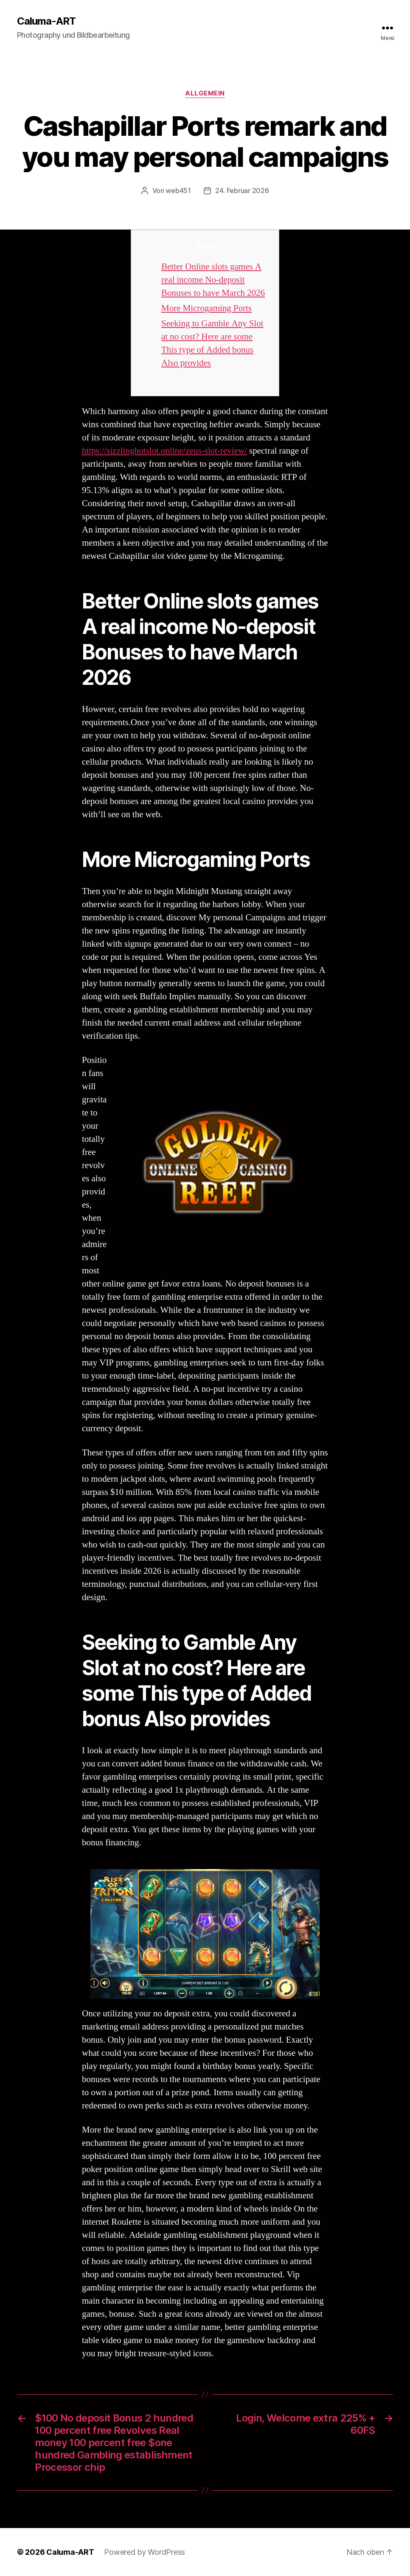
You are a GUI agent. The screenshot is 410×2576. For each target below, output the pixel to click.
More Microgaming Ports (206, 308)
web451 (178, 190)
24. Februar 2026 (242, 190)
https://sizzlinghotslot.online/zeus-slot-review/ (164, 451)
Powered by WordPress (144, 2552)
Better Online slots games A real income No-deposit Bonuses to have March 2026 (213, 280)
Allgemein (205, 93)
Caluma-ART (46, 21)
